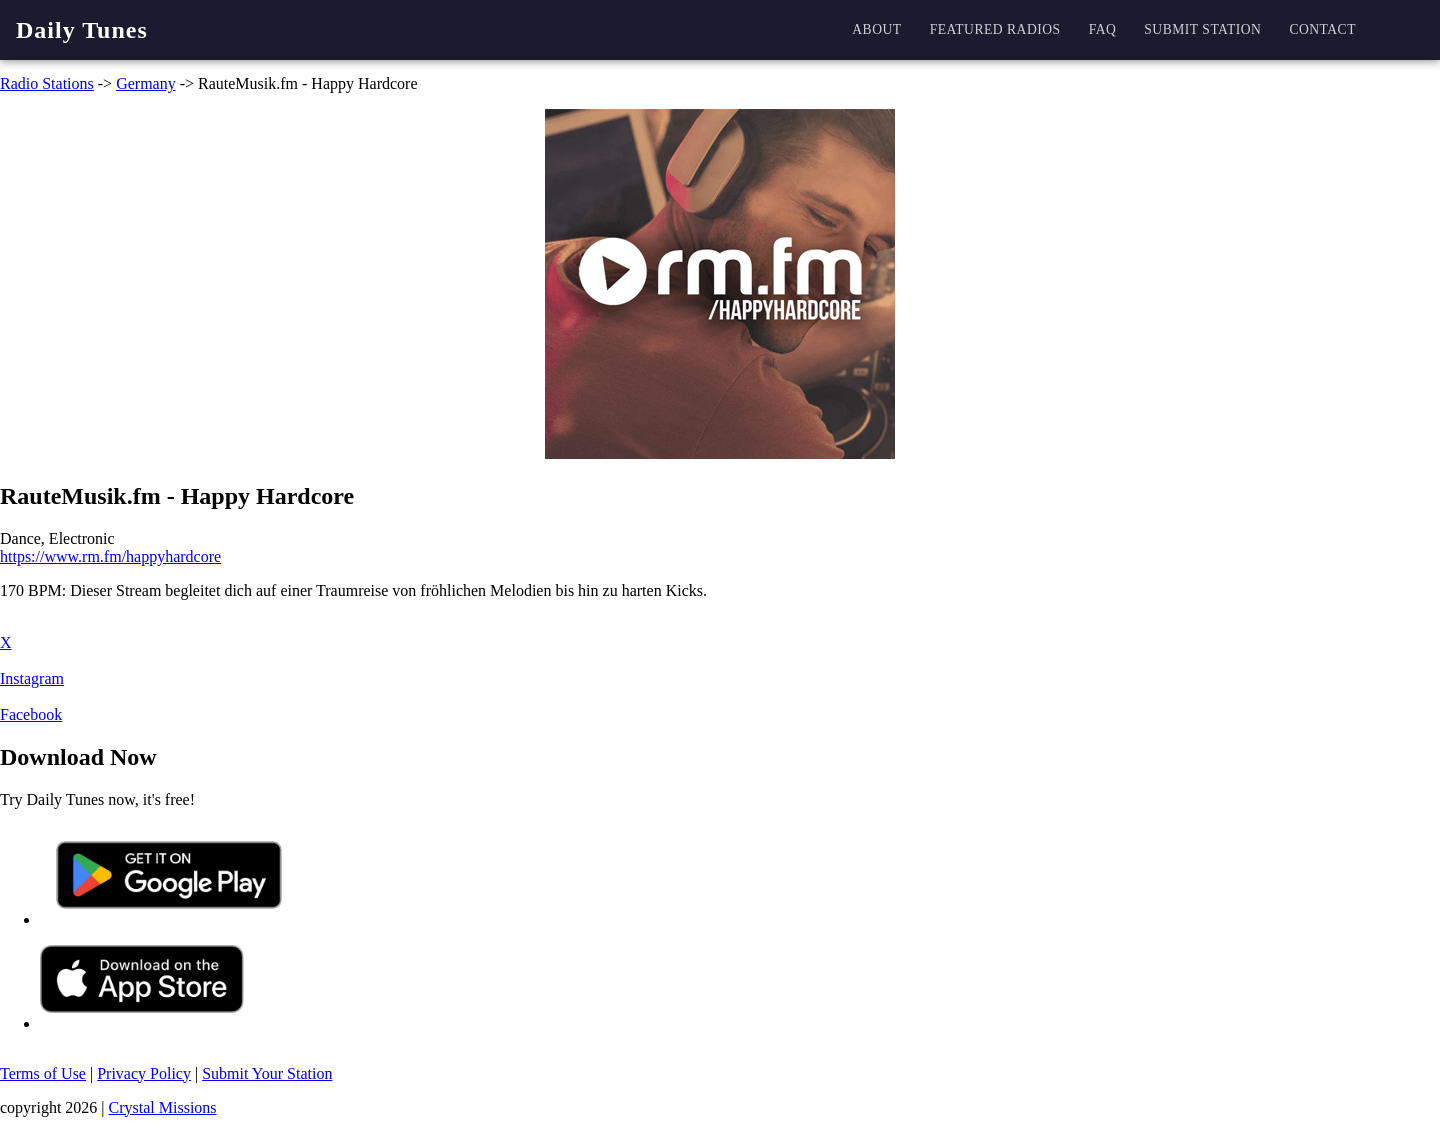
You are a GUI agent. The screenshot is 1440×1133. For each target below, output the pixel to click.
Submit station (1202, 29)
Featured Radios (995, 29)
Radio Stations (47, 83)
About (876, 29)
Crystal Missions (163, 1107)
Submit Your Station (267, 1073)
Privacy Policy (144, 1073)
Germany (146, 83)
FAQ (1103, 29)
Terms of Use (43, 1073)
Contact (1322, 29)
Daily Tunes (82, 30)
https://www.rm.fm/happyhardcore (110, 556)
